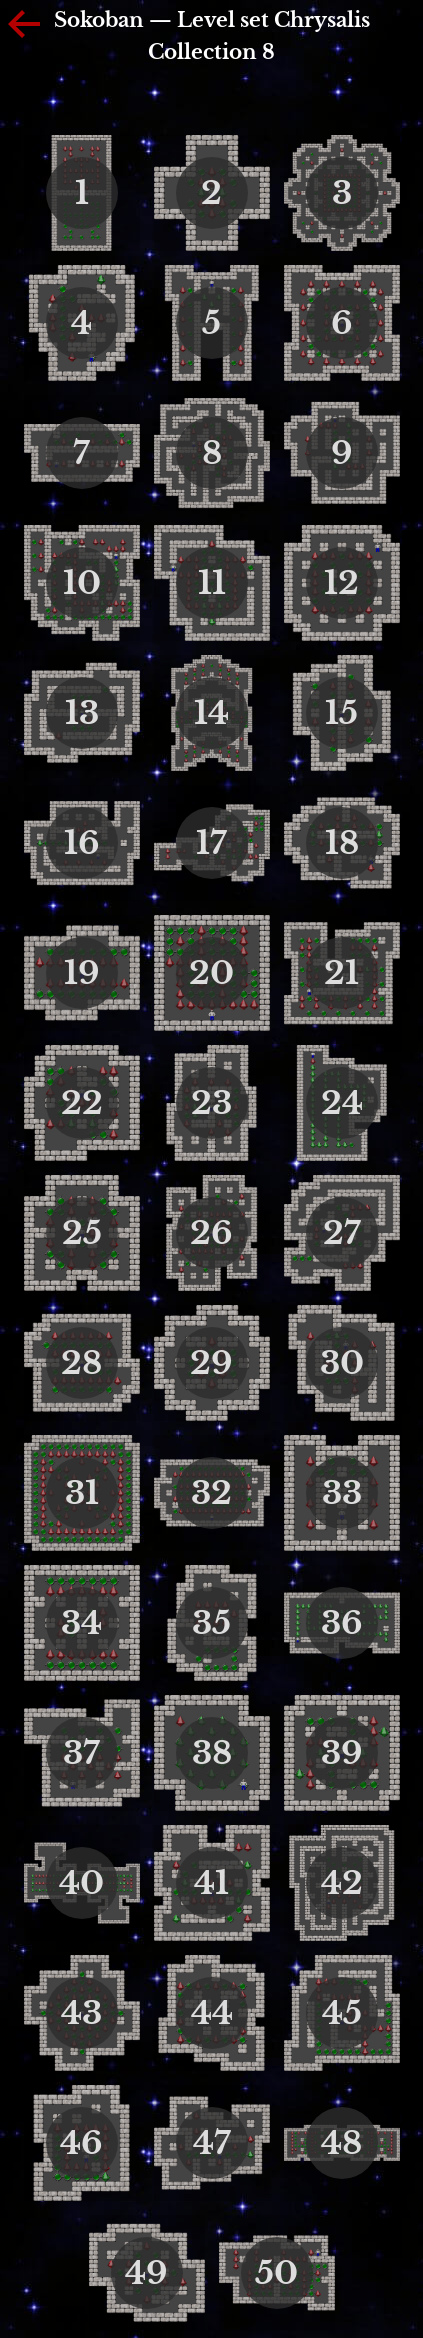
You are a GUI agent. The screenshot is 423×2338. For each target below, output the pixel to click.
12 (341, 583)
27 (342, 1233)
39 (342, 1753)
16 (82, 843)
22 (82, 1103)
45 (342, 2013)
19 (82, 973)
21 (341, 973)
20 (211, 973)
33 (342, 1493)
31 (82, 1493)
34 (81, 1623)
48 (341, 2143)
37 (81, 1753)
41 (211, 1883)
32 (211, 1493)
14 (211, 713)
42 (342, 1883)
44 (212, 2013)
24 (342, 1103)
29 (211, 1363)
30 (342, 1363)
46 (81, 2143)
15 (341, 713)
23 (211, 1103)
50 (276, 2273)
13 (82, 713)
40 (81, 1883)
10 (82, 583)
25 (82, 1233)
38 (212, 1753)
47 (212, 2143)
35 (211, 1623)
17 (211, 843)
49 (146, 2273)
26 (211, 1233)
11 (212, 583)
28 (81, 1363)
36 (342, 1623)
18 (342, 843)
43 (81, 2013)
